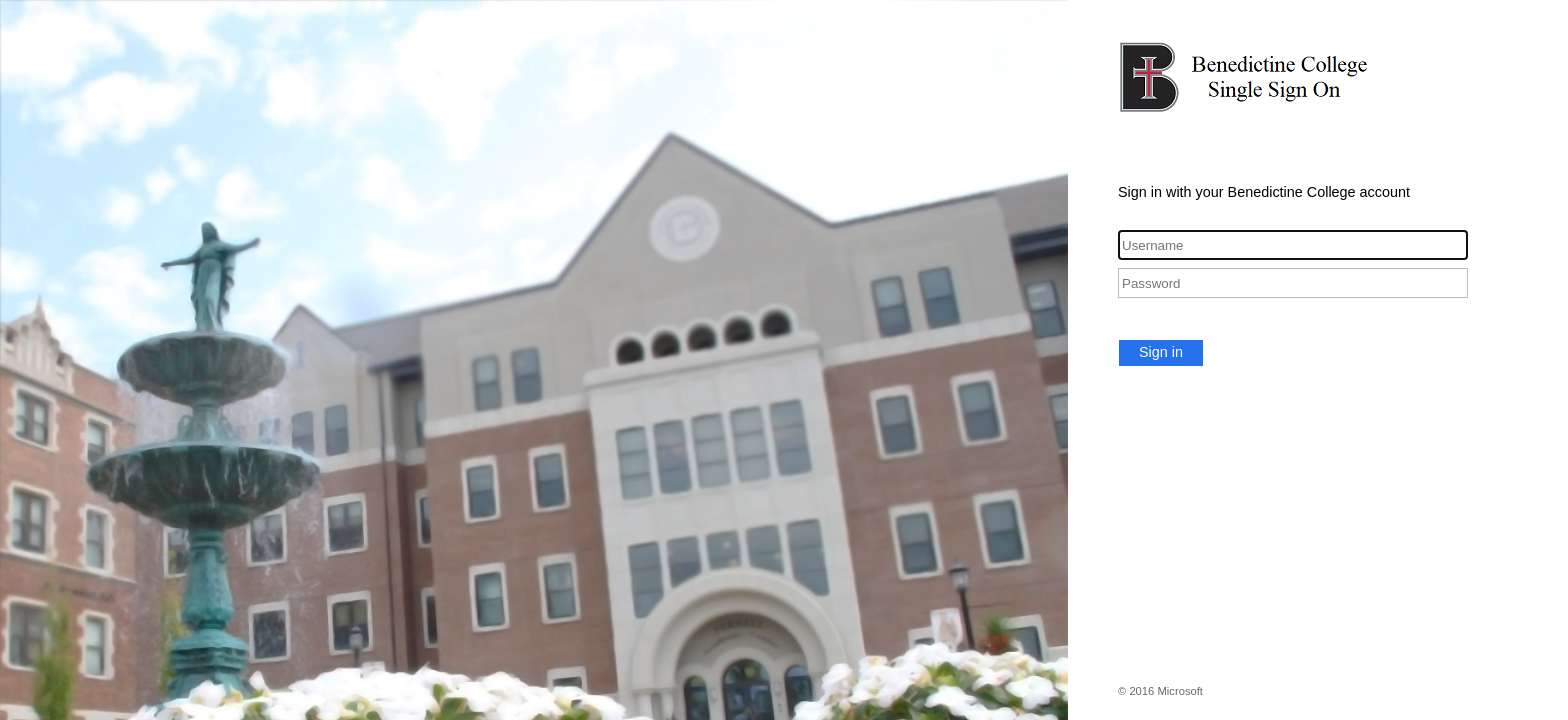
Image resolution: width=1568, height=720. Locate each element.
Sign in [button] (1161, 352)
